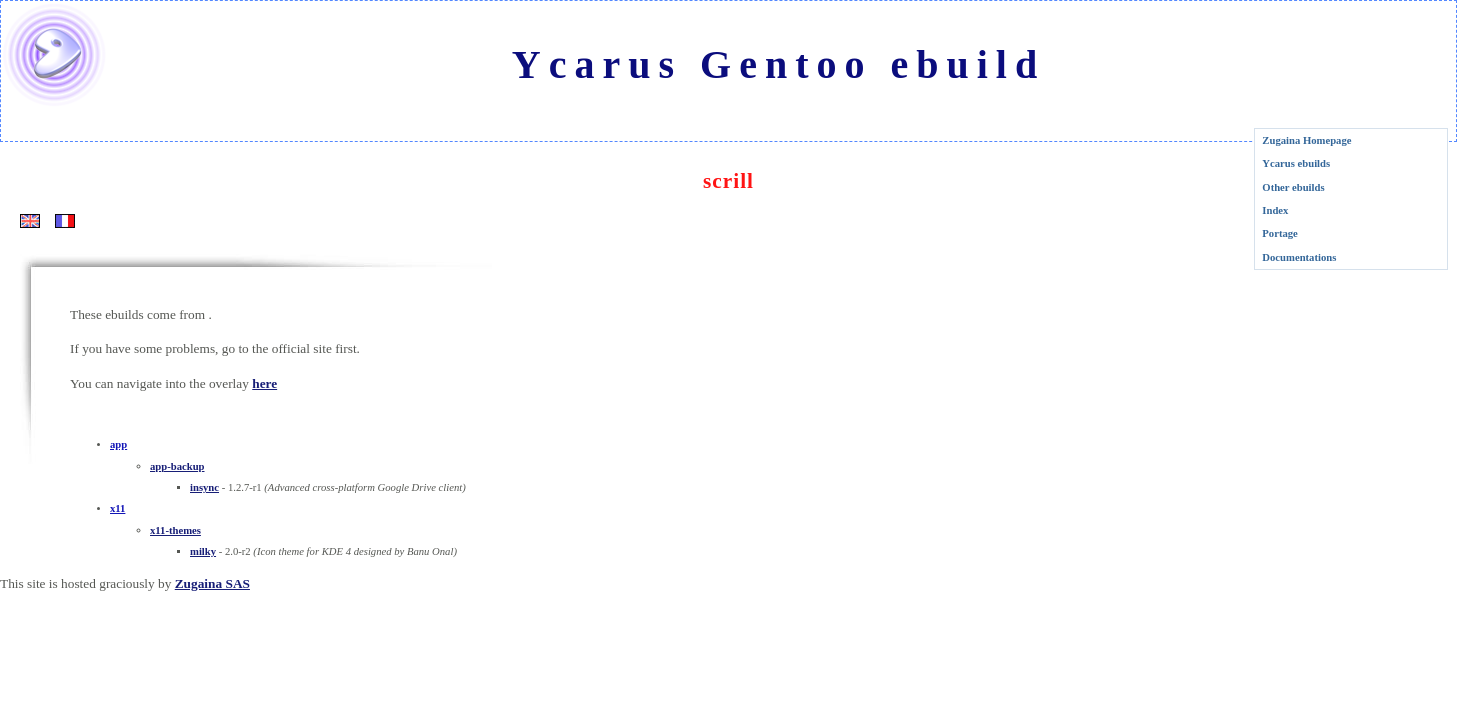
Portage (1280, 233)
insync (204, 487)
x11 (117, 508)
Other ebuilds (1293, 187)
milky (203, 551)
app (118, 444)
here (264, 383)
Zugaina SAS (212, 583)
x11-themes (175, 530)
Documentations (1299, 257)
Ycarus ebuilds (1296, 163)
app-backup (177, 466)
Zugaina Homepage (1306, 140)
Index (1275, 210)
